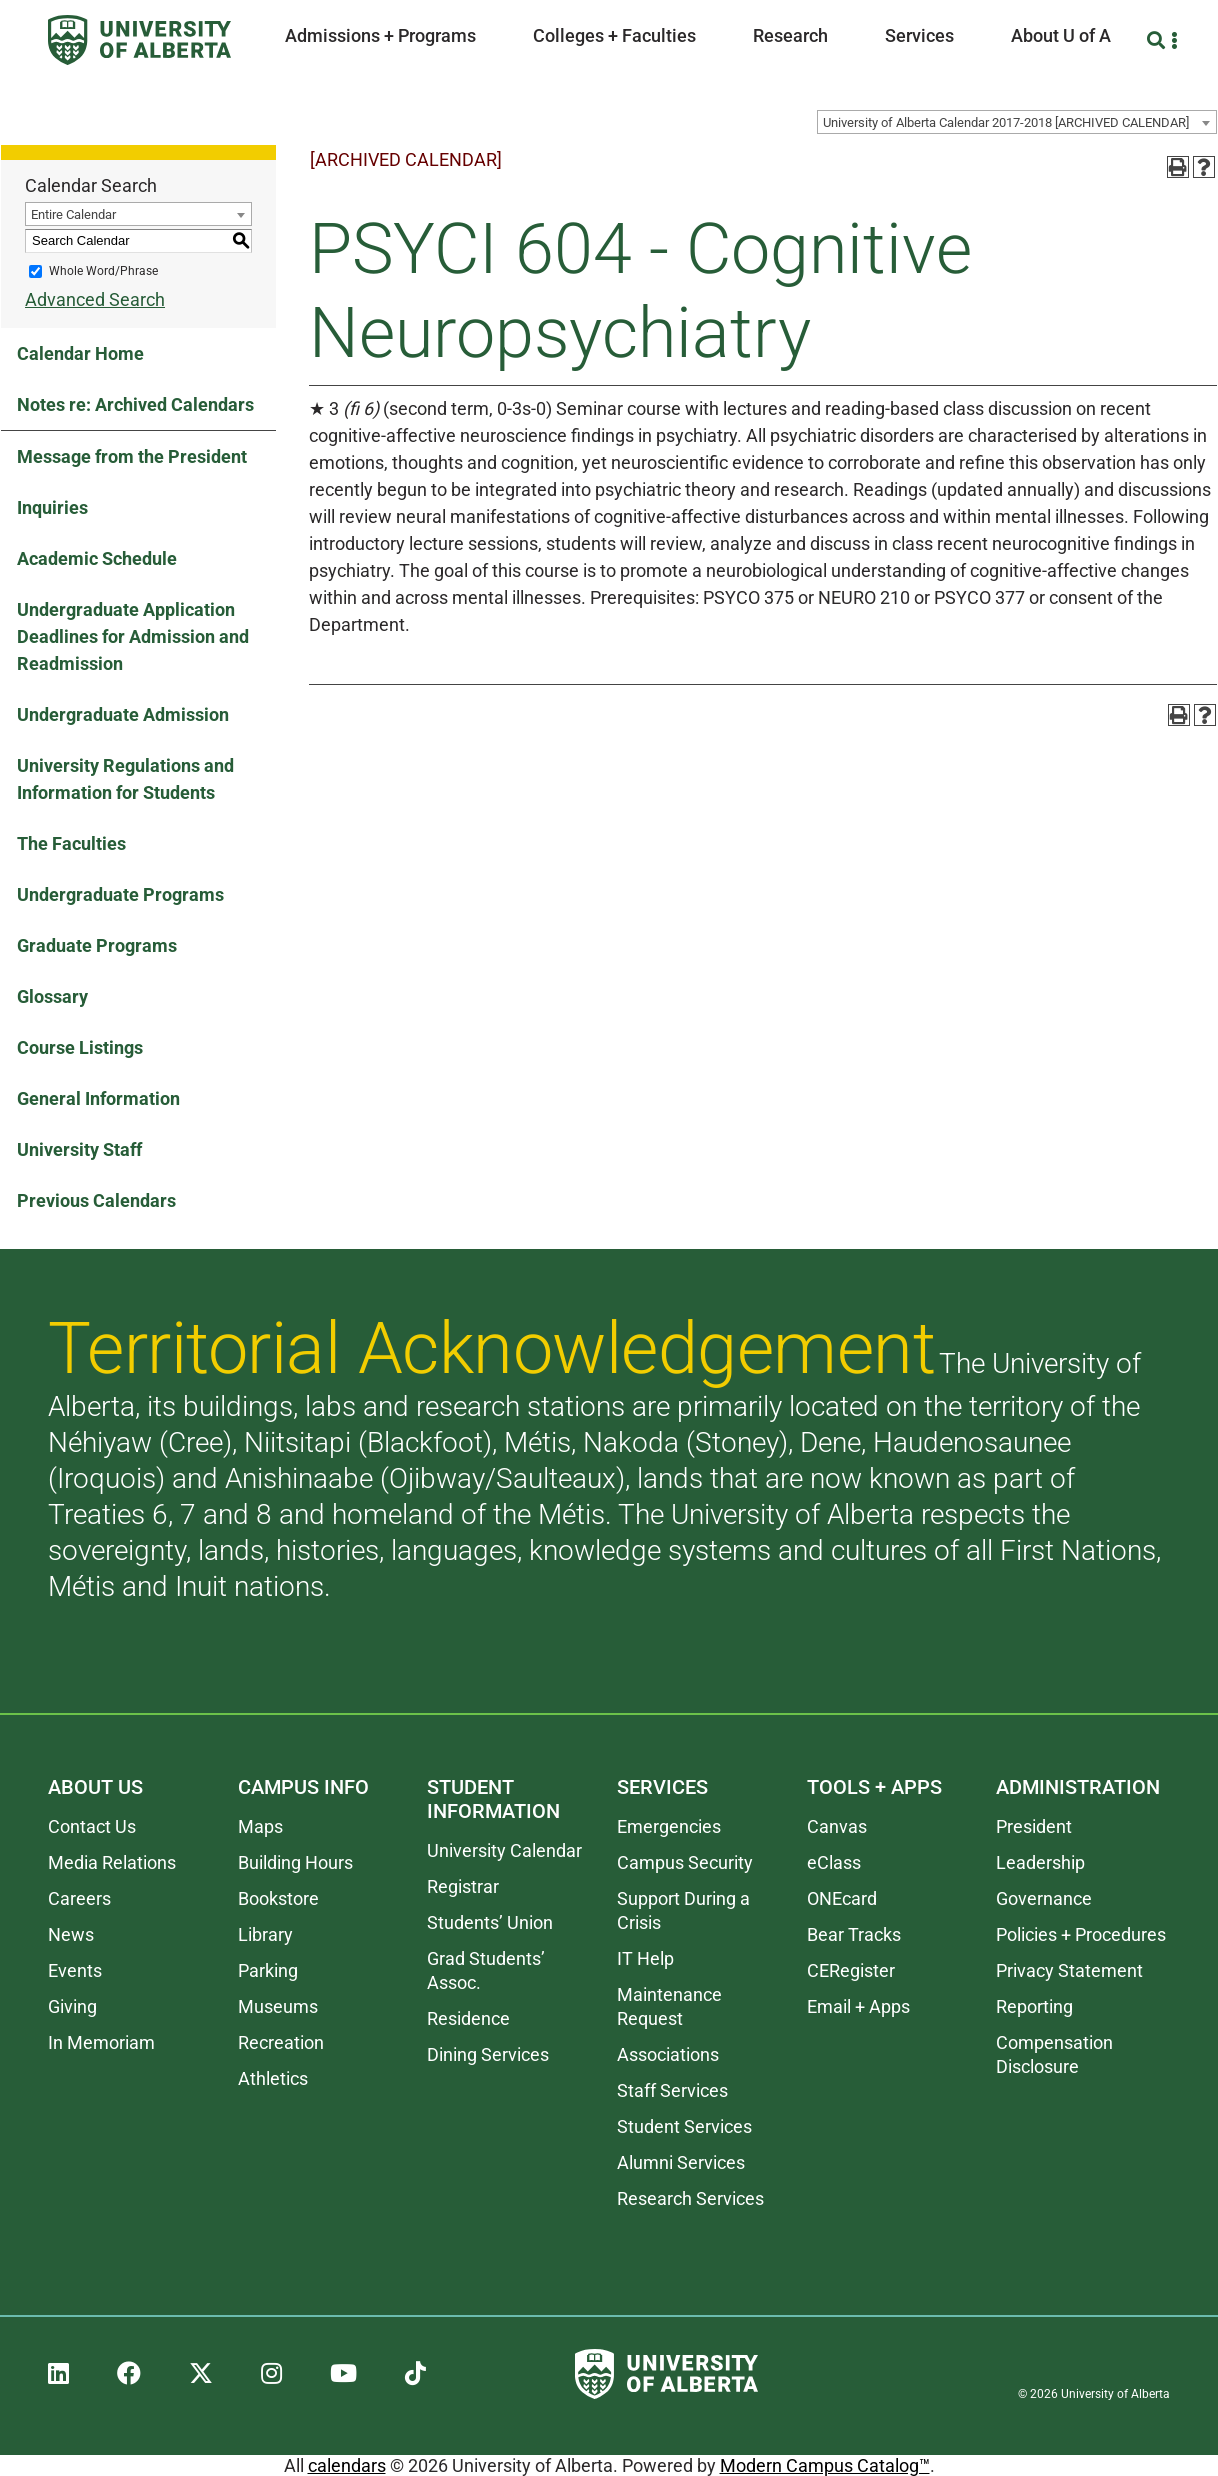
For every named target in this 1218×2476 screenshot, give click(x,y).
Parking (268, 1970)
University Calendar (504, 1850)
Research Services (690, 2198)
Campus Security (685, 1862)
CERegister (851, 1970)
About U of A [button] (1061, 35)
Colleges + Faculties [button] (614, 35)
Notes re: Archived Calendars (135, 404)
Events (75, 1970)
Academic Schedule (97, 558)
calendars (347, 2465)
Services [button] (919, 35)
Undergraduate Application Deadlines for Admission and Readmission (133, 636)
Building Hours (295, 1862)
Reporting (1034, 2006)
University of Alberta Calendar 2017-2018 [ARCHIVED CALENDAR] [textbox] (1006, 122)
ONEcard (842, 1898)
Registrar (463, 1886)
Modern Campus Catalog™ (825, 2465)
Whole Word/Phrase (103, 271)
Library (265, 1934)
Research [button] (790, 35)
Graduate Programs (97, 945)
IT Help (645, 1958)
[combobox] (1017, 122)
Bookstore (278, 1898)
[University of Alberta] (139, 40)
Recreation (281, 2042)
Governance (1044, 1898)
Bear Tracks (854, 1934)
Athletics (273, 2078)
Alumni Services (681, 2162)
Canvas (837, 1826)
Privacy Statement (1069, 1970)
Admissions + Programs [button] (380, 35)
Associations (668, 2054)
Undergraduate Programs (120, 894)
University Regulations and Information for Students (125, 779)
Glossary (52, 996)
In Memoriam (101, 2042)
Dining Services (488, 2054)
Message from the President (132, 456)
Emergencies (669, 1826)
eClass (834, 1862)
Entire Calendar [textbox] (73, 214)
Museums (278, 2006)
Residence (468, 2018)
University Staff (79, 1149)
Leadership (1040, 1862)
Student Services (684, 2126)
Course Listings (80, 1047)
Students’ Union (490, 1922)
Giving (72, 2006)
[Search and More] (1158, 40)
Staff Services (672, 2090)
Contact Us (92, 1826)
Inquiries (52, 507)
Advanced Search (95, 299)
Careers (79, 1898)
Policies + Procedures (1081, 1934)
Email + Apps (858, 2006)
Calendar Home (80, 353)
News (71, 1934)
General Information (98, 1098)
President (1034, 1826)
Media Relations (112, 1862)
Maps (260, 1826)
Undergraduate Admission (123, 714)
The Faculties (71, 843)
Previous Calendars (96, 1200)
